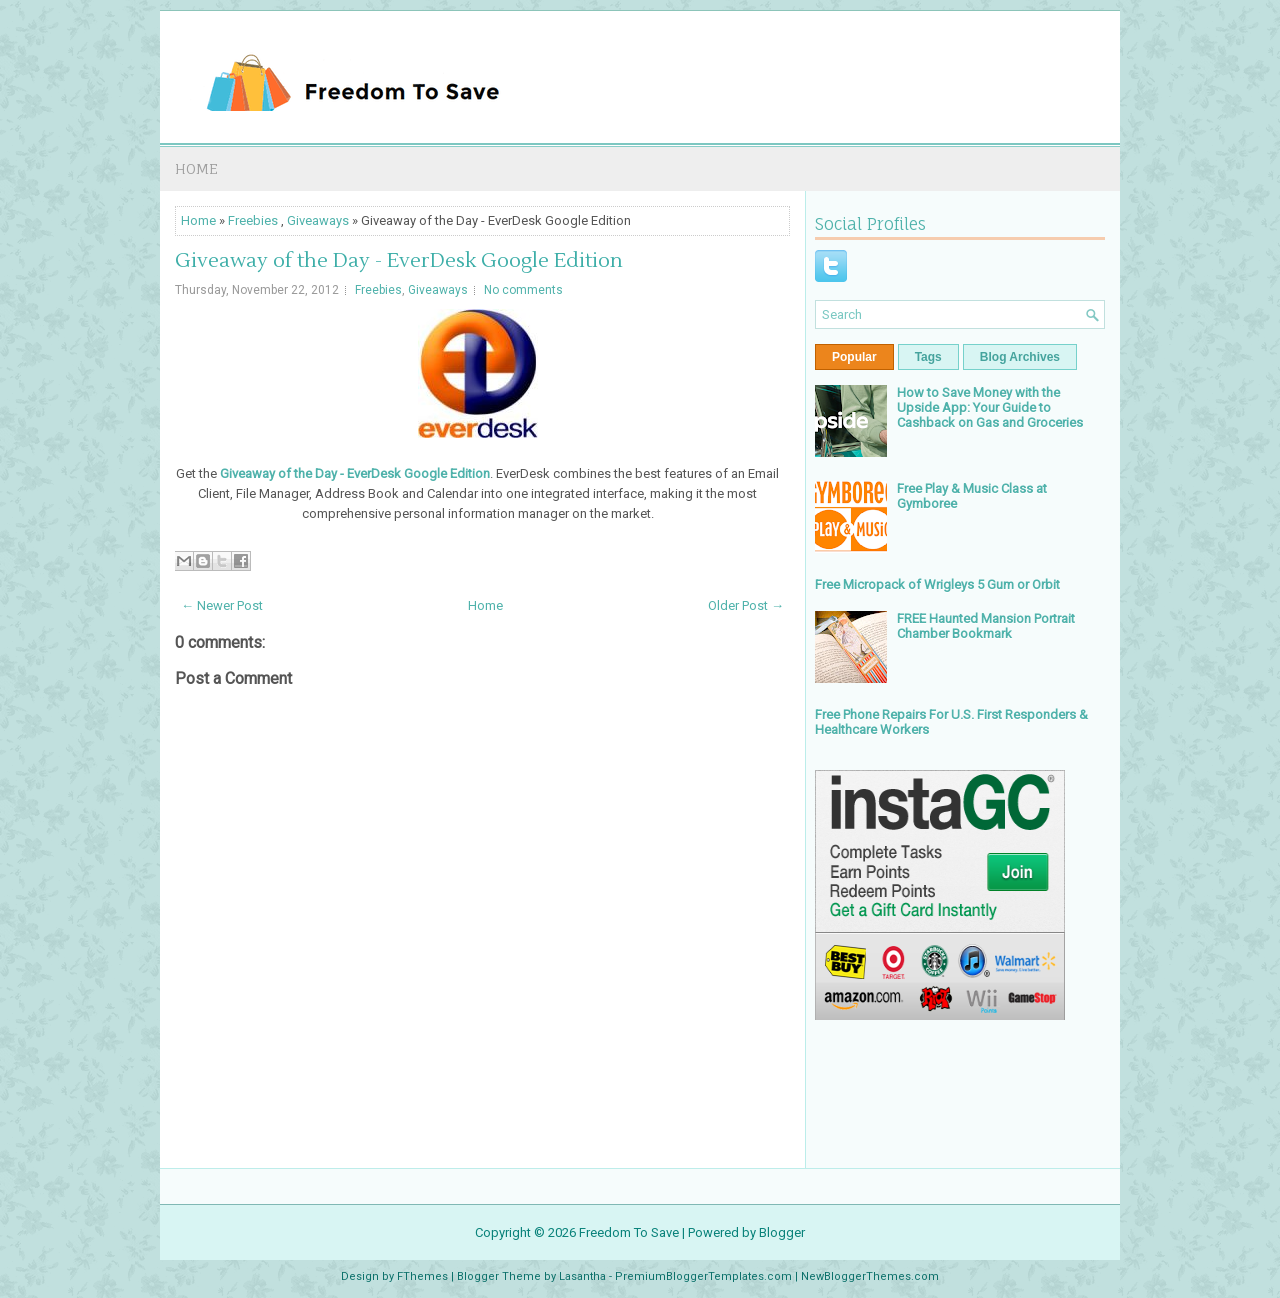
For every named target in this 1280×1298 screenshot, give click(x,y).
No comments (523, 290)
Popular (854, 357)
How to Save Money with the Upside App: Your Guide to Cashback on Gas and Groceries (990, 407)
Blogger (782, 1232)
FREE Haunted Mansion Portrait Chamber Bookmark (986, 626)
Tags (928, 357)
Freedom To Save (629, 1232)
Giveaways (318, 220)
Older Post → (746, 605)
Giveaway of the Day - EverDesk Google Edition (399, 261)
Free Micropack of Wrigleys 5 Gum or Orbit (937, 584)
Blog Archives (1020, 357)
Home (196, 168)
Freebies (253, 220)
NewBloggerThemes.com (870, 1276)
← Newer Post (222, 605)
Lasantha (582, 1276)
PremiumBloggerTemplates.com (703, 1276)
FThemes (422, 1276)
